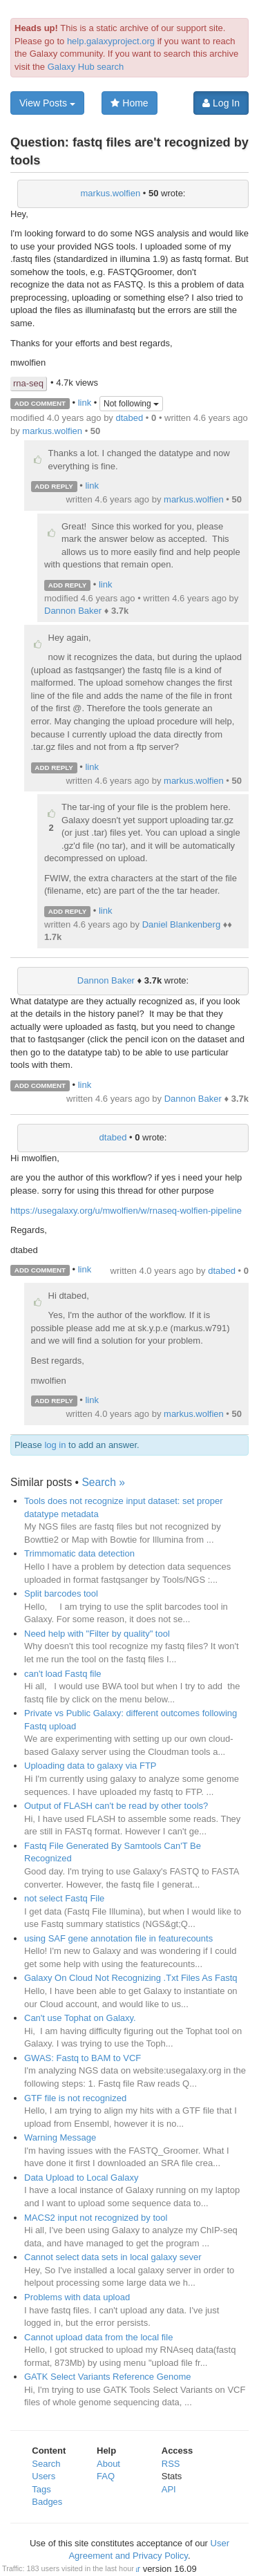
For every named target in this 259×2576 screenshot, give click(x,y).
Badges (47, 2502)
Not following (131, 403)
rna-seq (28, 383)
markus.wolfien (111, 193)
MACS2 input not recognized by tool (95, 2217)
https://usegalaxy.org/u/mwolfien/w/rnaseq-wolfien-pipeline (126, 1210)
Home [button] (129, 103)
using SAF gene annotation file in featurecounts (118, 1938)
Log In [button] (221, 103)
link (85, 402)
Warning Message (60, 2137)
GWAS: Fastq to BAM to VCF (82, 2058)
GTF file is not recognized (75, 2098)
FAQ (106, 2476)
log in (55, 1445)
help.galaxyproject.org (111, 41)
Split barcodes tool (61, 1593)
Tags (41, 2489)
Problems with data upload (77, 2297)
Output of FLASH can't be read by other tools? (116, 1806)
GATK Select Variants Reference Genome (107, 2376)
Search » (102, 1482)
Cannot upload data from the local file (98, 2337)
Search (46, 2464)
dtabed (129, 418)
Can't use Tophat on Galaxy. (80, 2018)
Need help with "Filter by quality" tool (97, 1633)
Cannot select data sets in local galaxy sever (113, 2257)
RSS (171, 2464)
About (108, 2464)
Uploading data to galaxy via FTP (90, 1765)
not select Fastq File (64, 1898)
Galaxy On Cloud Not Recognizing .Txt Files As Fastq (131, 1978)
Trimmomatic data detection (79, 1553)
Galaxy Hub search (86, 67)
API (169, 2489)
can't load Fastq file (63, 1673)
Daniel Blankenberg (181, 924)
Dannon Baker (73, 610)
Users (43, 2476)
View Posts (47, 103)
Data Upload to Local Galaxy (81, 2177)
